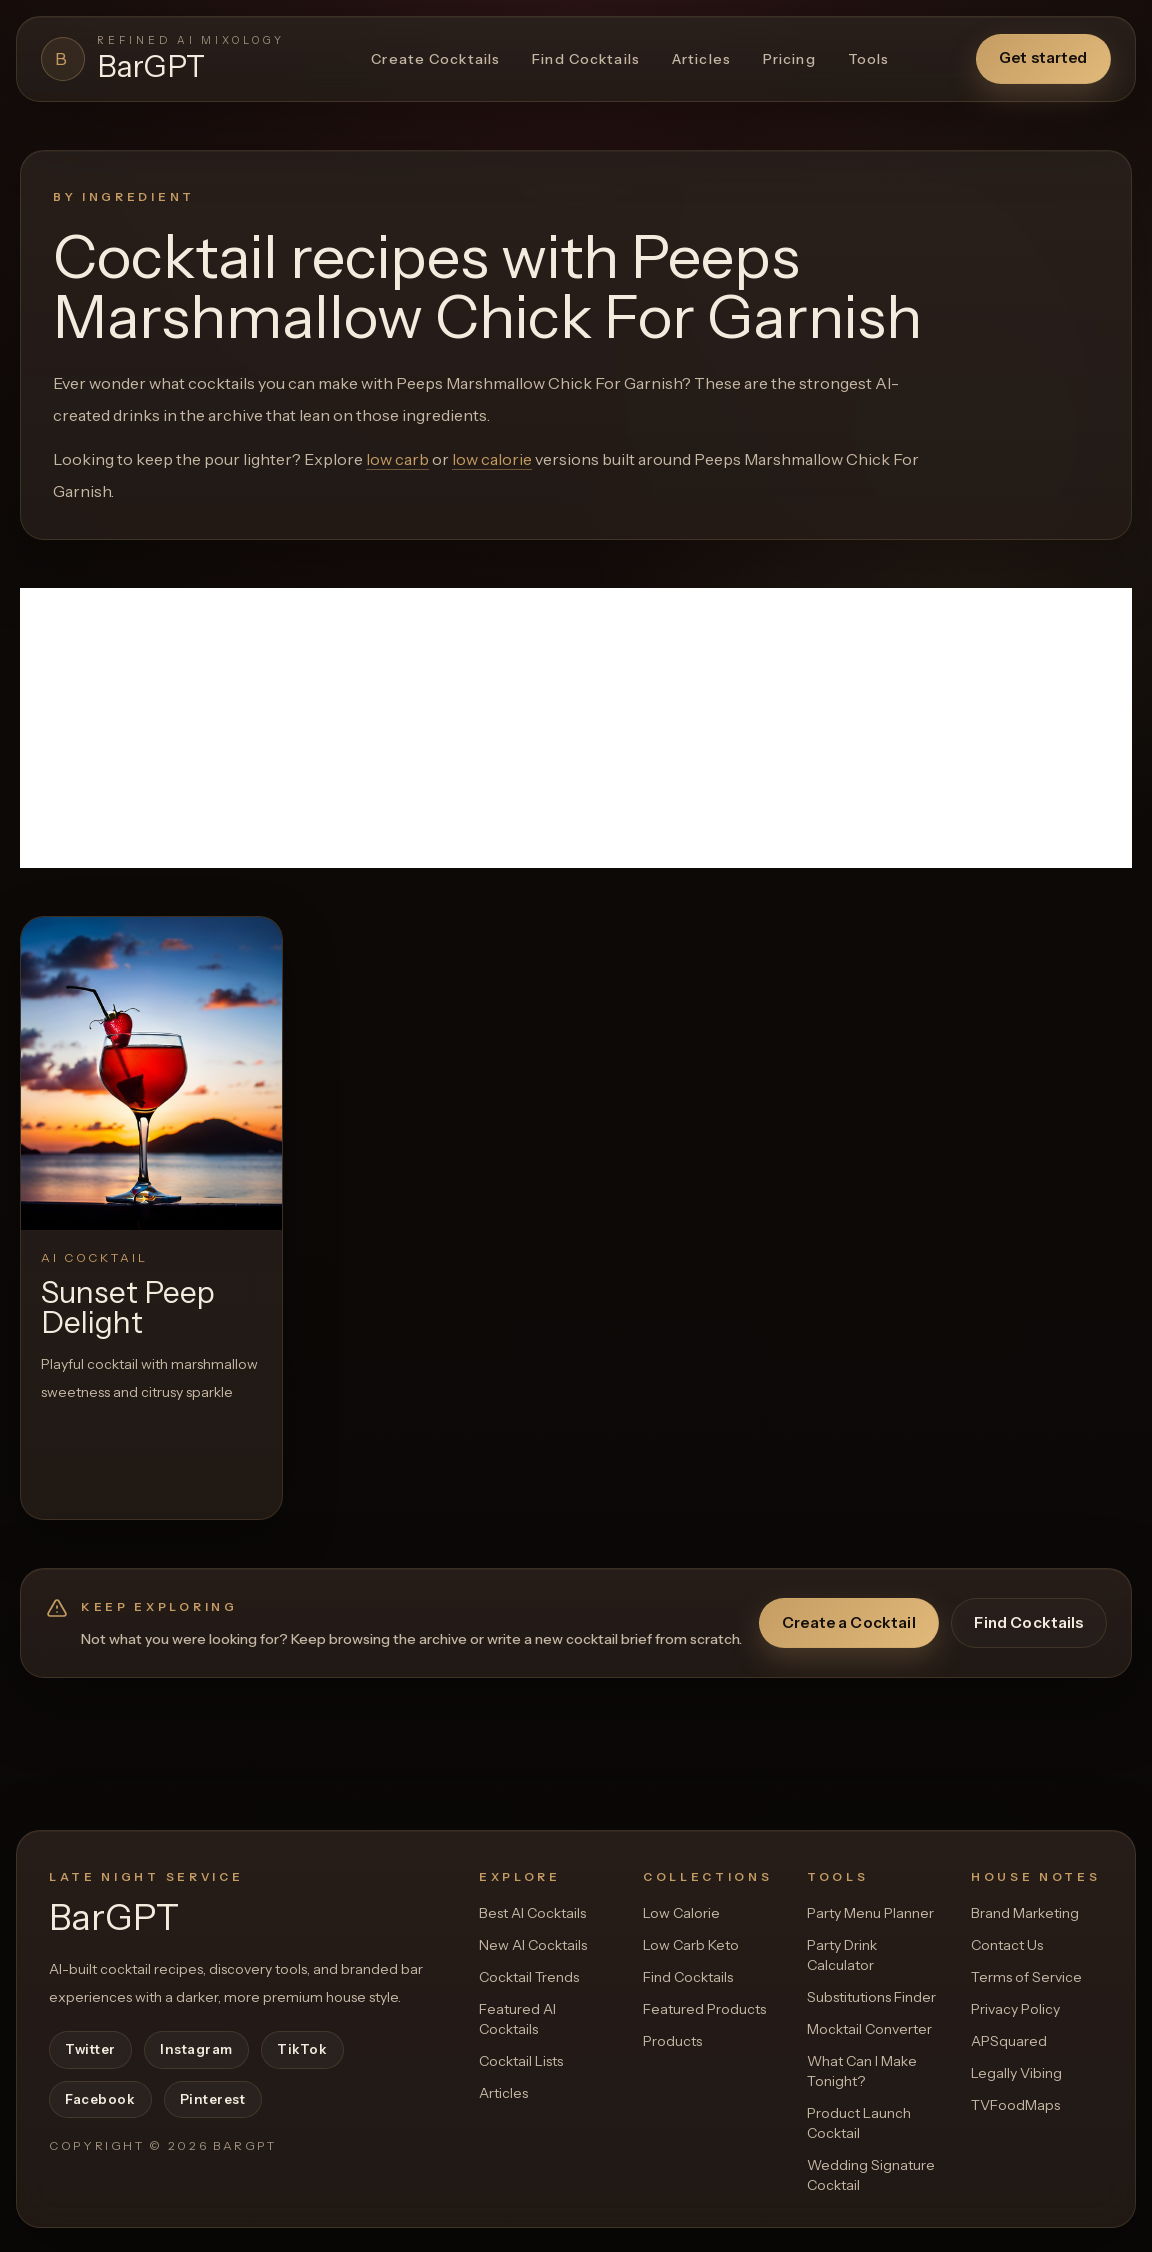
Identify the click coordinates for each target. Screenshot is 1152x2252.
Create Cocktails (435, 59)
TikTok (302, 2049)
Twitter (90, 2049)
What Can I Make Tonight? (862, 2071)
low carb (397, 459)
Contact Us (1007, 1945)
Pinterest (213, 2099)
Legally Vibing (1016, 2073)
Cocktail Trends (529, 1977)
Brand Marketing (1025, 1913)
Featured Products (704, 2009)
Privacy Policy (1015, 2009)
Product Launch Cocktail (859, 2123)
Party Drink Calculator (842, 1955)
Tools (869, 59)
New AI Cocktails (533, 1945)
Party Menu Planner (870, 1913)
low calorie (492, 459)
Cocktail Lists (521, 2061)
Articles (701, 59)
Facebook (100, 2099)
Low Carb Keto (691, 1945)
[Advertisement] (576, 728)
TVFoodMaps (1015, 2105)
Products (672, 2041)
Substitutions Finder (871, 1997)
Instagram (196, 2049)
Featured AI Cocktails (517, 2019)
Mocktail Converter (869, 2029)
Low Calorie (681, 1913)
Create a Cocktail (849, 1622)
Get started (1043, 57)
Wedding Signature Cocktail (871, 2175)
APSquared (1009, 2041)
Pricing (789, 59)
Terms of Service (1026, 1977)
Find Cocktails (586, 59)
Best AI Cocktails (532, 1913)
